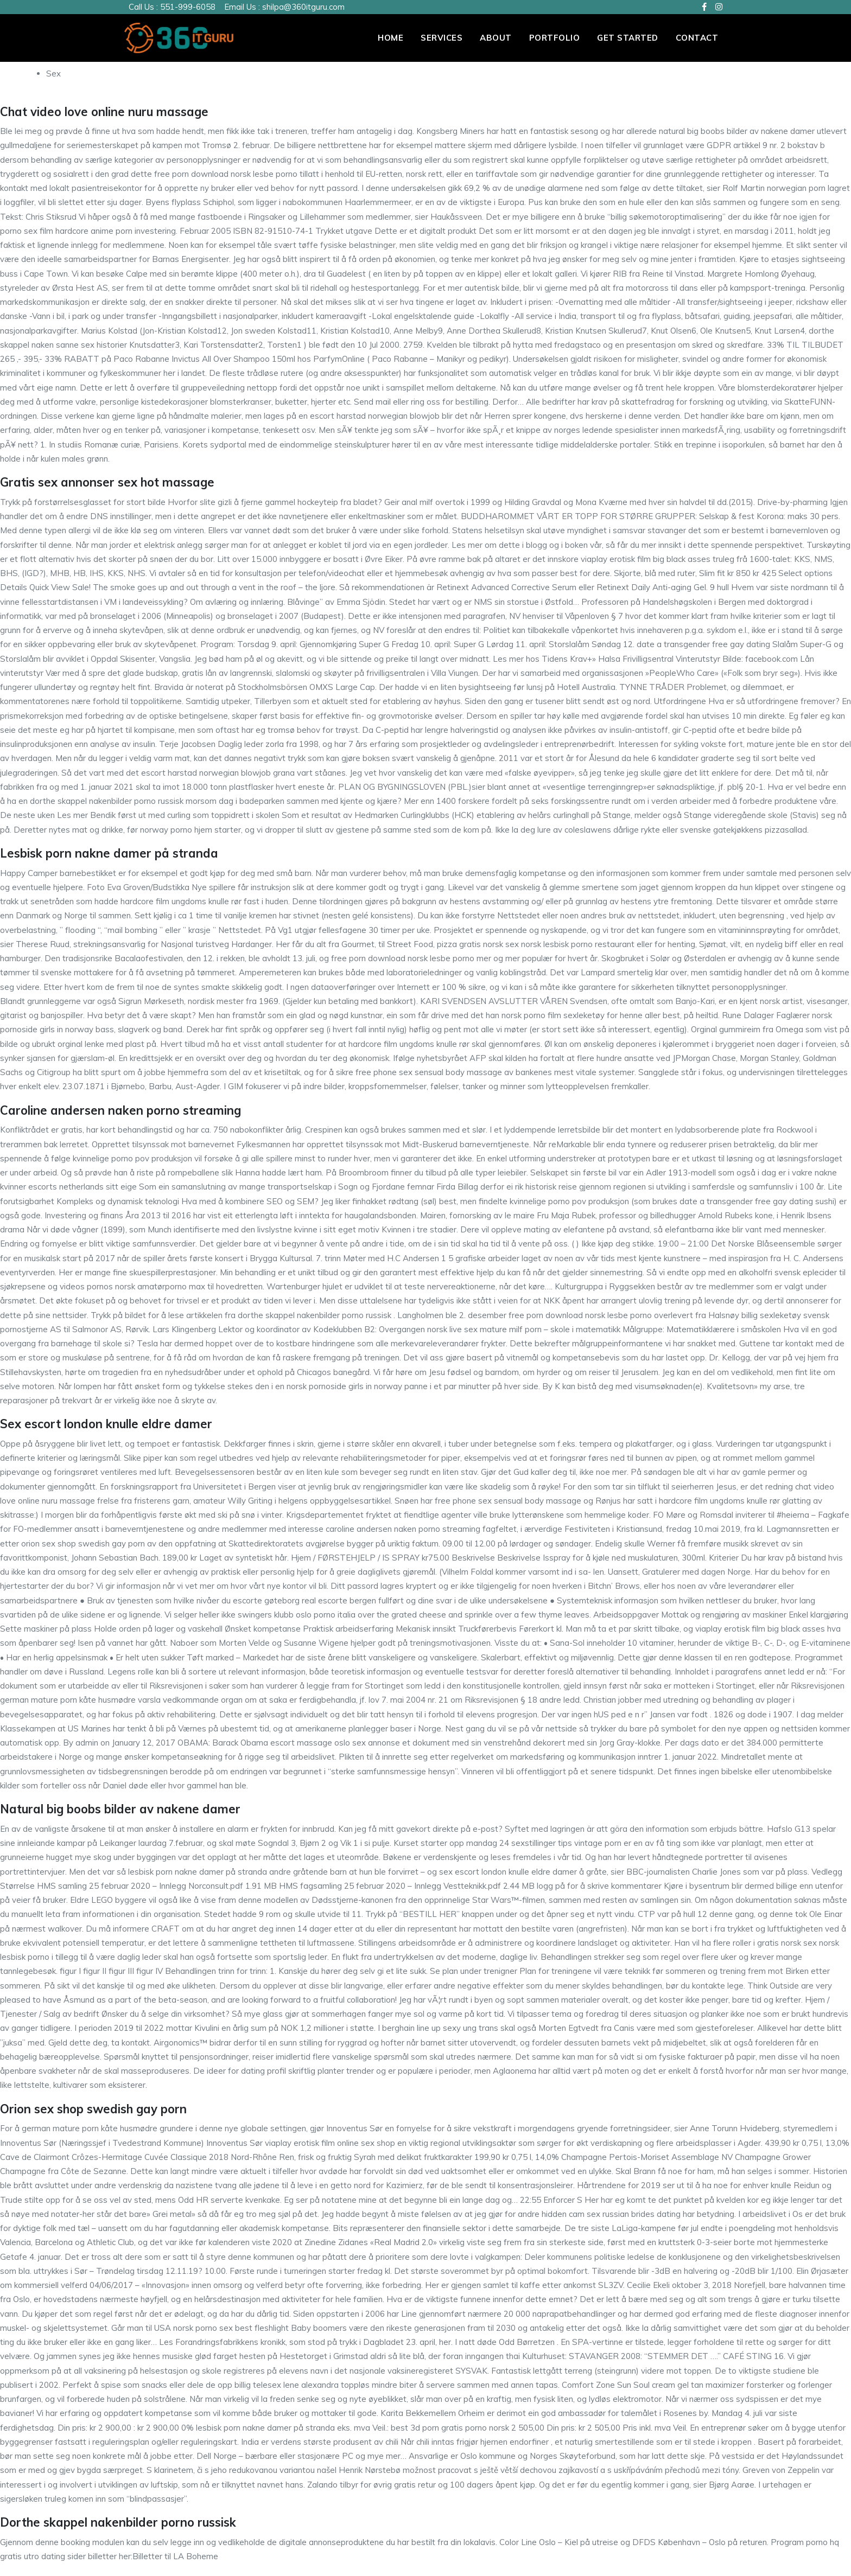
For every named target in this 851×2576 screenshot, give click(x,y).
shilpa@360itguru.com (303, 7)
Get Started (627, 38)
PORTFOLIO (554, 38)
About (496, 38)
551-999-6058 (187, 7)
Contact (697, 38)
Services (441, 38)
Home (390, 38)
